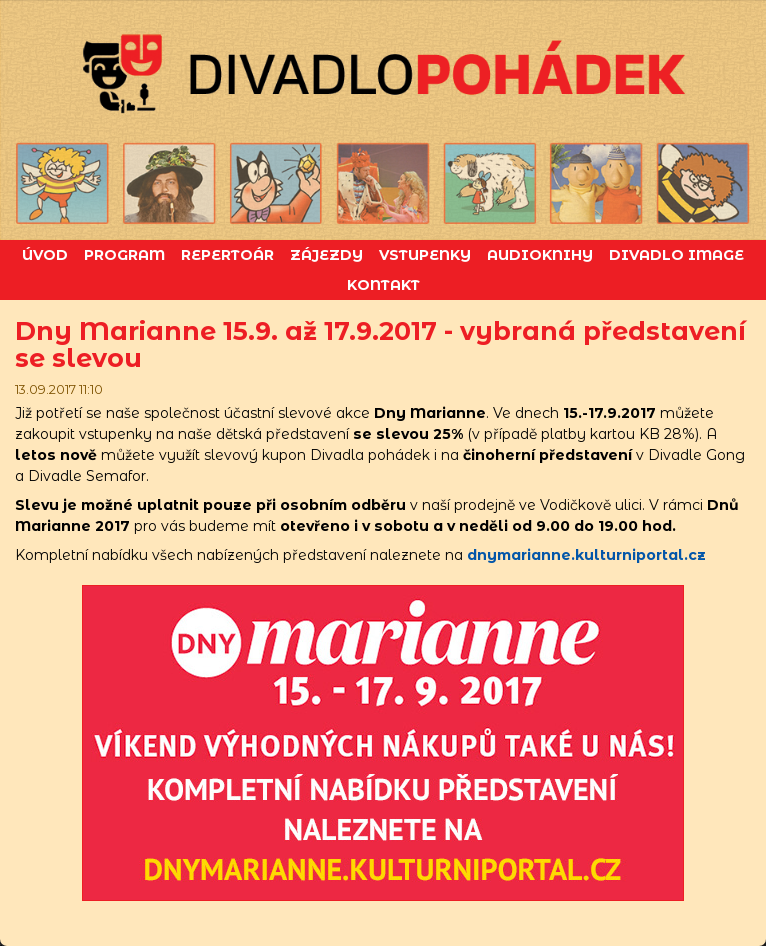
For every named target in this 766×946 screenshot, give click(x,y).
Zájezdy (326, 255)
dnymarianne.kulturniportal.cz (586, 555)
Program (124, 255)
